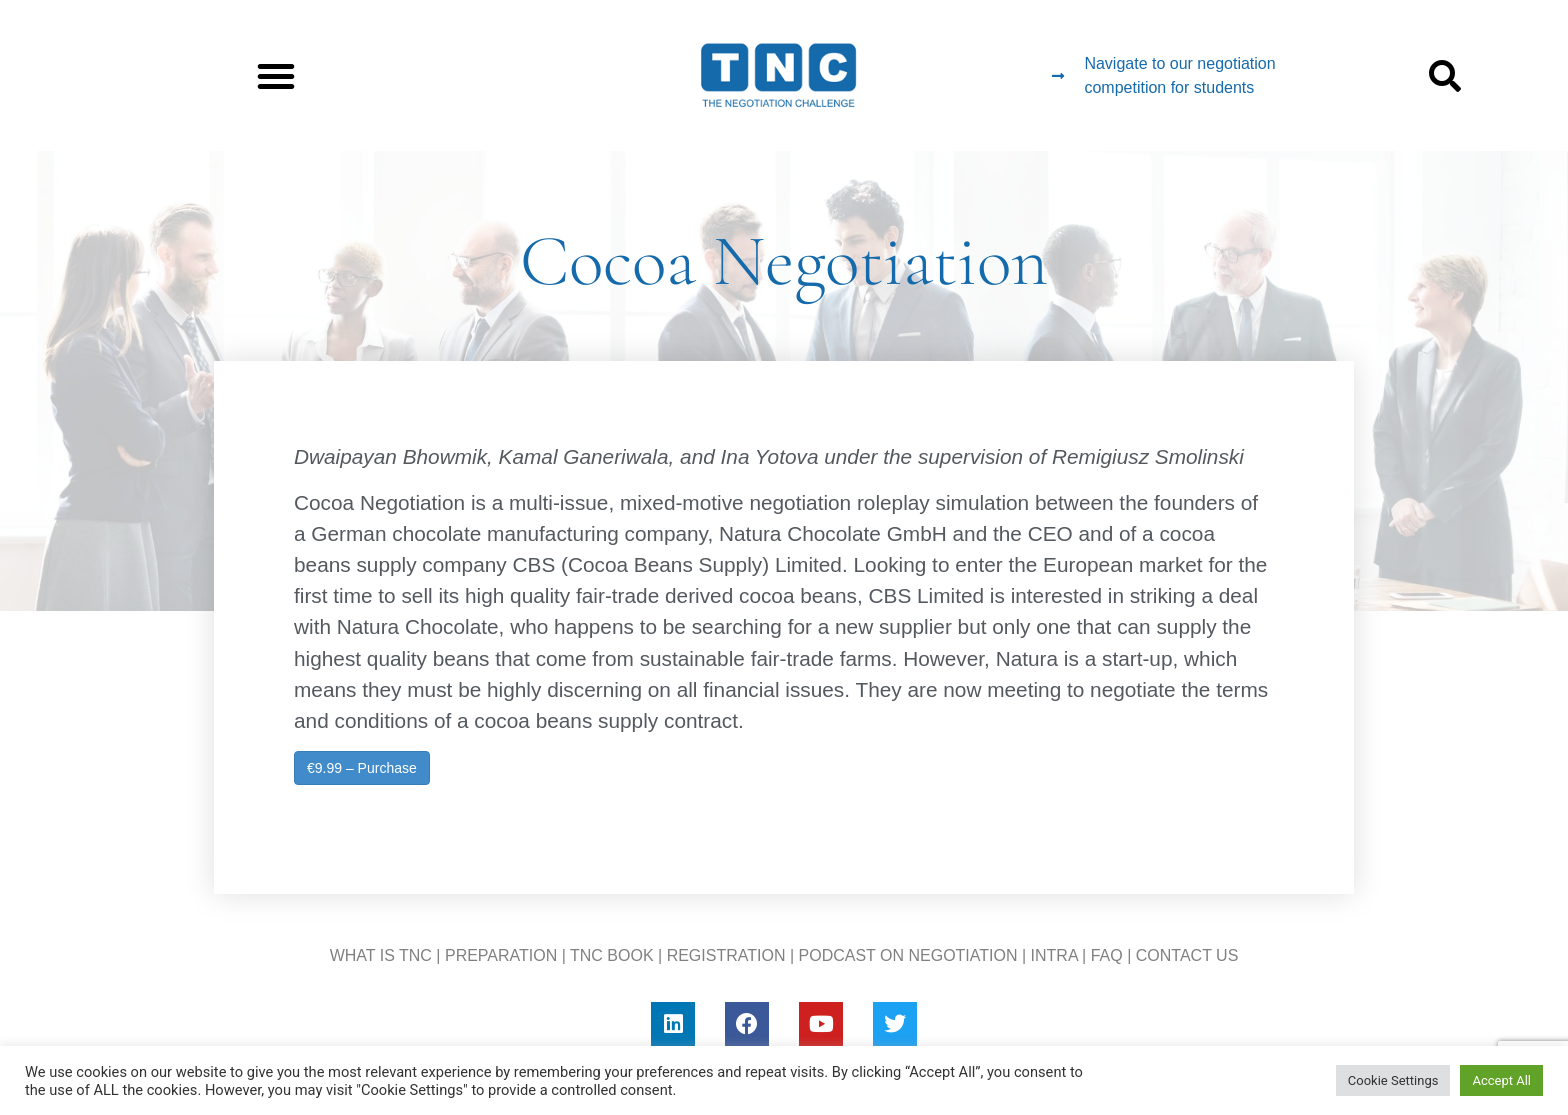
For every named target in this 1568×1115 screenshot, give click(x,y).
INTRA (1054, 955)
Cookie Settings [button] (1393, 1080)
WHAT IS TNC (381, 955)
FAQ (1107, 955)
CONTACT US (1187, 955)
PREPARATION (501, 955)
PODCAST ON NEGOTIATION (908, 955)
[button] (276, 76)
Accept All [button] (1501, 1080)
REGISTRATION (726, 955)
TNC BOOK (612, 955)
